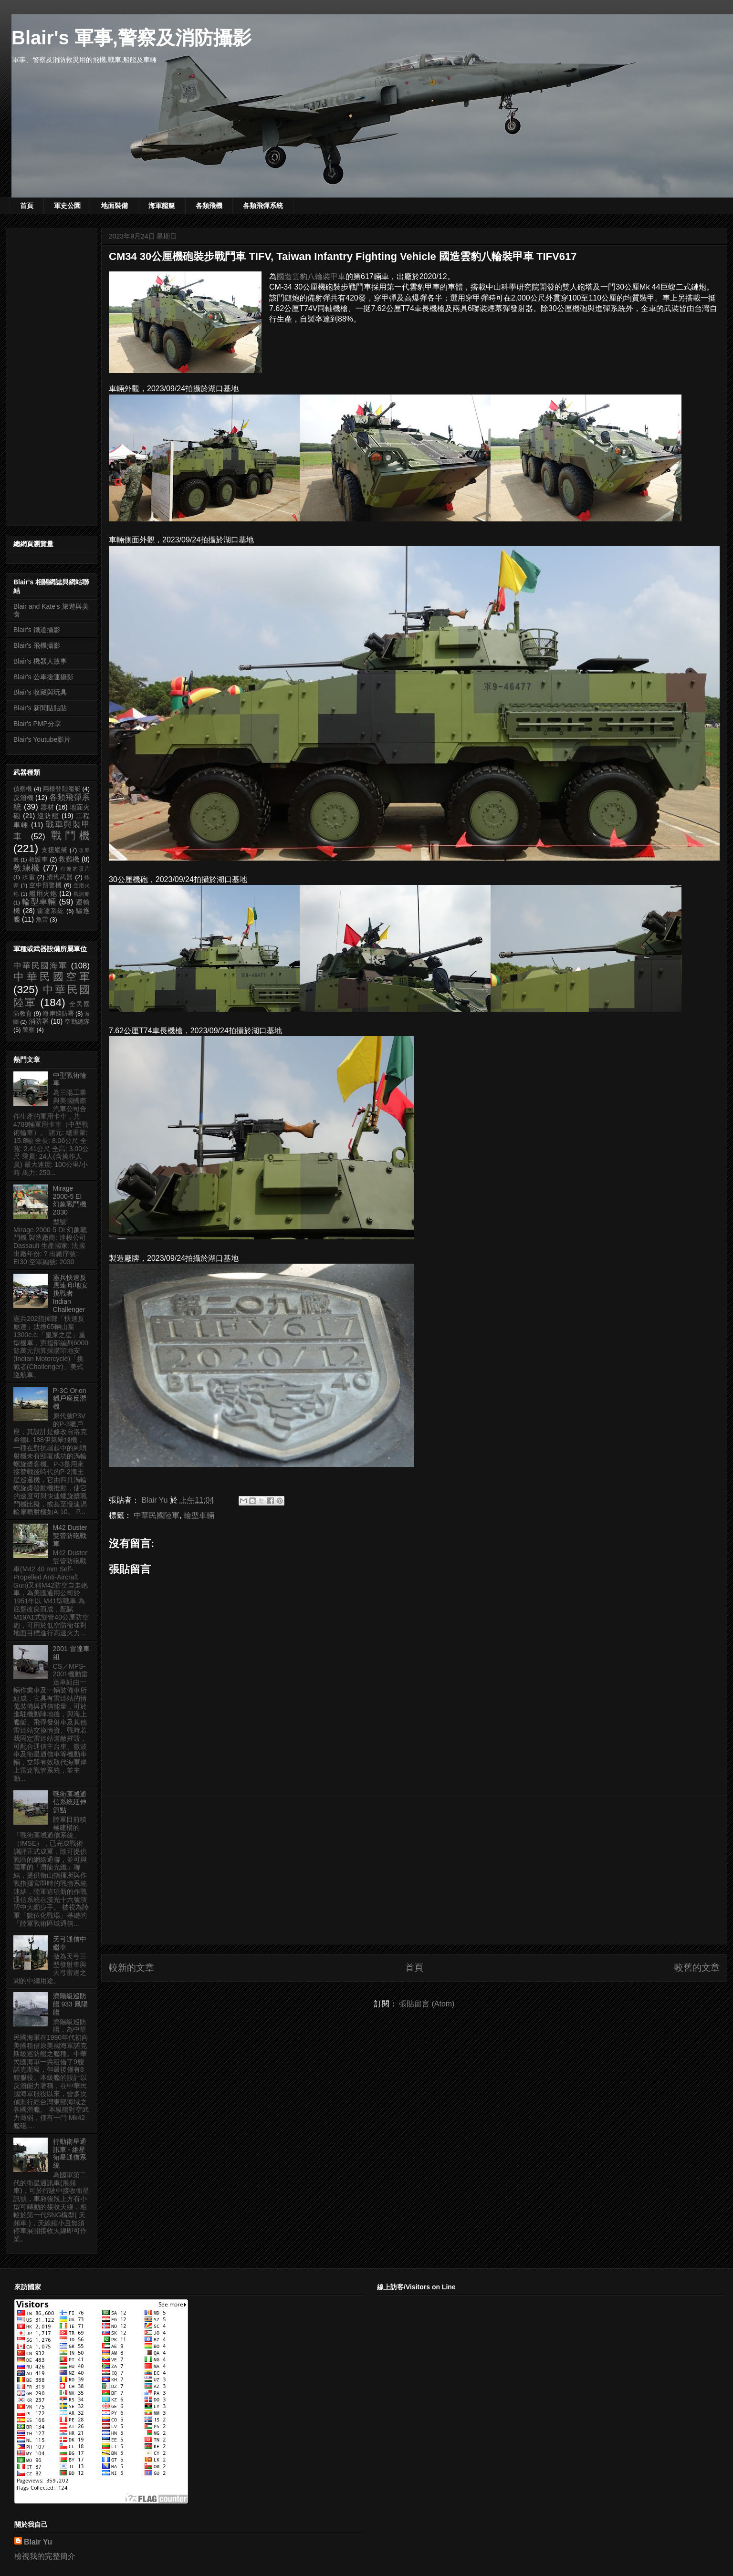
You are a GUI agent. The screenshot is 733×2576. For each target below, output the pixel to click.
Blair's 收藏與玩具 (40, 692)
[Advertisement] (414, 1870)
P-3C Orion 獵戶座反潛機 (69, 1399)
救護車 (38, 859)
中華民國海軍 (40, 965)
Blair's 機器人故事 (40, 661)
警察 (28, 1030)
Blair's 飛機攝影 (36, 645)
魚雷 (42, 919)
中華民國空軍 (51, 977)
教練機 (26, 868)
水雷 (28, 877)
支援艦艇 (55, 850)
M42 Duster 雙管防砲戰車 (70, 1536)
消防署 (39, 1021)
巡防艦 (48, 816)
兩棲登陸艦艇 (62, 789)
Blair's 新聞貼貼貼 (40, 708)
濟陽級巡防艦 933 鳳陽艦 (70, 2004)
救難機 (69, 859)
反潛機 (23, 797)
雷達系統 (50, 911)
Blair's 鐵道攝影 (36, 630)
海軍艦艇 (161, 205)
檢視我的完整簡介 (44, 2556)
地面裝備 (114, 205)
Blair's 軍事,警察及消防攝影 (131, 37)
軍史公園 (67, 205)
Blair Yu (38, 2542)
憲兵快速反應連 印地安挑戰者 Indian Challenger (70, 1293)
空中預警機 (45, 885)
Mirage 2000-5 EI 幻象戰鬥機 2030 (69, 1200)
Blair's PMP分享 (37, 723)
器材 (47, 807)
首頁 (26, 205)
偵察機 (22, 789)
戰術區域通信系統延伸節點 (69, 1802)
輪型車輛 (199, 1515)
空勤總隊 (77, 1021)
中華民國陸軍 (156, 1515)
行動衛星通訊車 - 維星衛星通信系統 (69, 2153)
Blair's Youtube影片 (42, 739)
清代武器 (60, 877)
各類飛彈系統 (263, 205)
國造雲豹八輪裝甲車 (311, 276)
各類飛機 (209, 205)
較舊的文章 (697, 1968)
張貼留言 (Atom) (426, 2004)
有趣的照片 (75, 869)
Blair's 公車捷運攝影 (43, 677)
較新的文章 (131, 1968)
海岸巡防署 (57, 1013)
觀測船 (81, 894)
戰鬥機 (70, 835)
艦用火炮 (43, 893)
